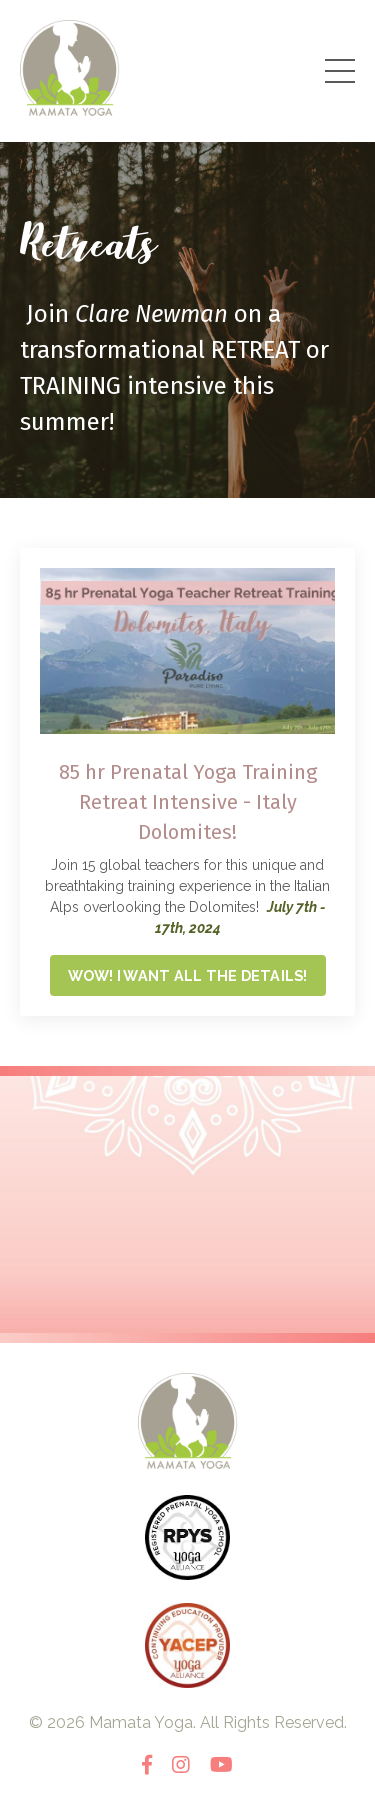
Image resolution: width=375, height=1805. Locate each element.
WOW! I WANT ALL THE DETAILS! (188, 975)
